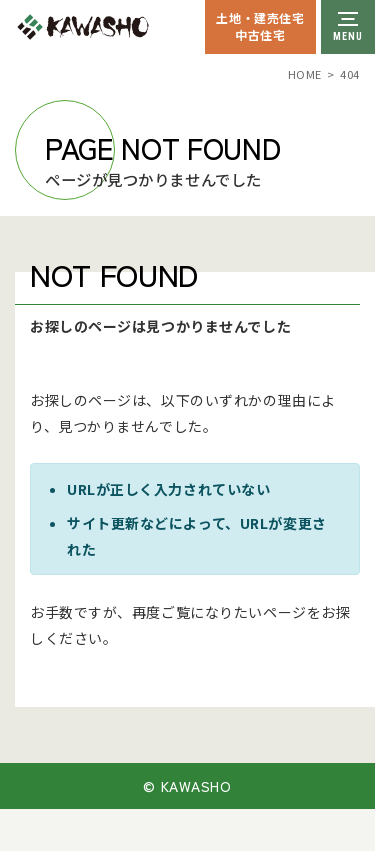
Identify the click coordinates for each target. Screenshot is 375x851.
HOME (305, 74)
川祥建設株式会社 (127, 27)
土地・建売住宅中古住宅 (260, 26)
